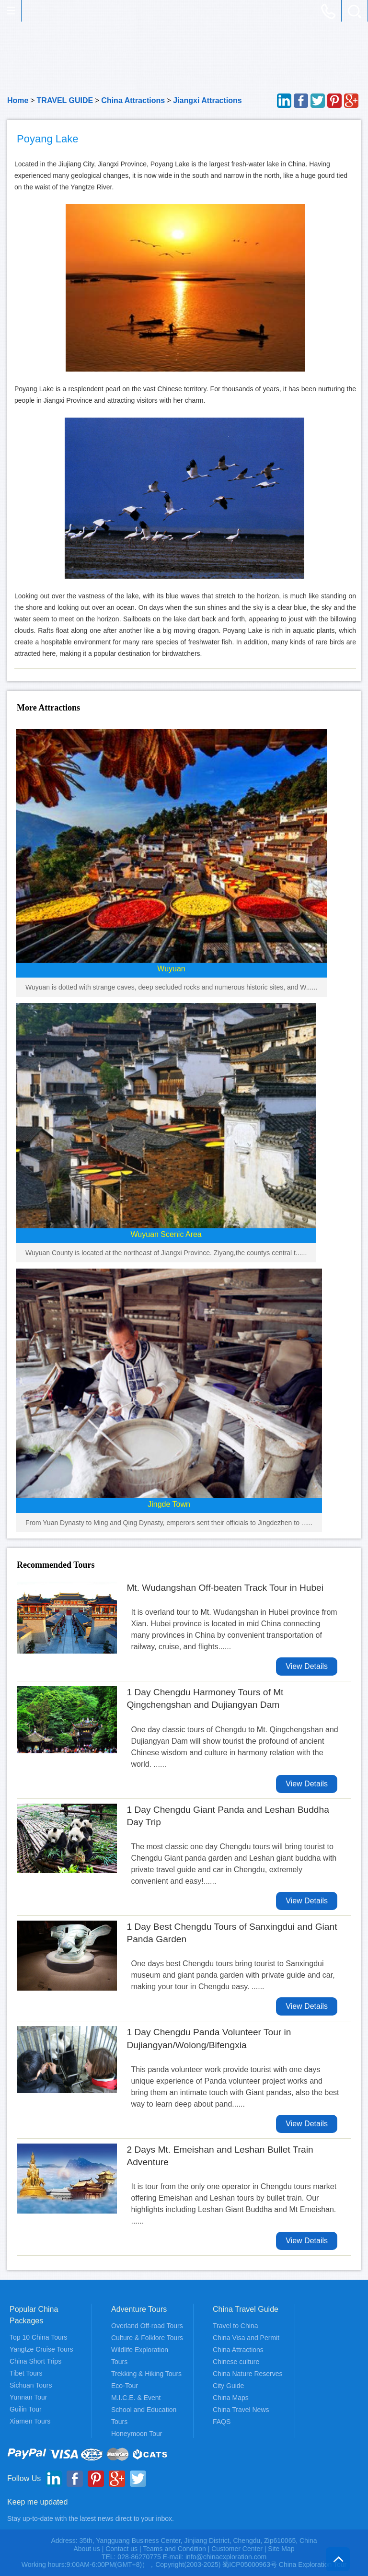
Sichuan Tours (31, 2385)
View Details (307, 1666)
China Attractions (133, 100)
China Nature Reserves (248, 2374)
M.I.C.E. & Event (136, 2397)
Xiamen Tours (30, 2421)
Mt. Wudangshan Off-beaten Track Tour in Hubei (224, 1588)
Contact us (121, 2549)
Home (17, 100)
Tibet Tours (26, 2373)
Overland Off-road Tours (147, 2326)
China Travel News (241, 2409)
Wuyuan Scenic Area (166, 1234)
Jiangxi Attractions (207, 100)
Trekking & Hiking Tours (146, 2374)
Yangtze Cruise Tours (41, 2349)
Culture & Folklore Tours (147, 2338)
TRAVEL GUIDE (65, 100)
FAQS (221, 2421)
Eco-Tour (124, 2386)
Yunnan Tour (28, 2397)
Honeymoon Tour (136, 2433)
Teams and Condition (174, 2549)
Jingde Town (169, 1504)
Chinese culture (236, 2362)
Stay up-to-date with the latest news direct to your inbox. (90, 2518)
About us (86, 2549)
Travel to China (235, 2326)
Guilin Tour (26, 2409)
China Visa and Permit (246, 2338)
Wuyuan (171, 969)
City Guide (228, 2386)
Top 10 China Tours (38, 2337)
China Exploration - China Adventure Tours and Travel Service (31, 11)
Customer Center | (239, 2549)
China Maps (231, 2397)
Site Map (281, 2549)
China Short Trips (35, 2361)
